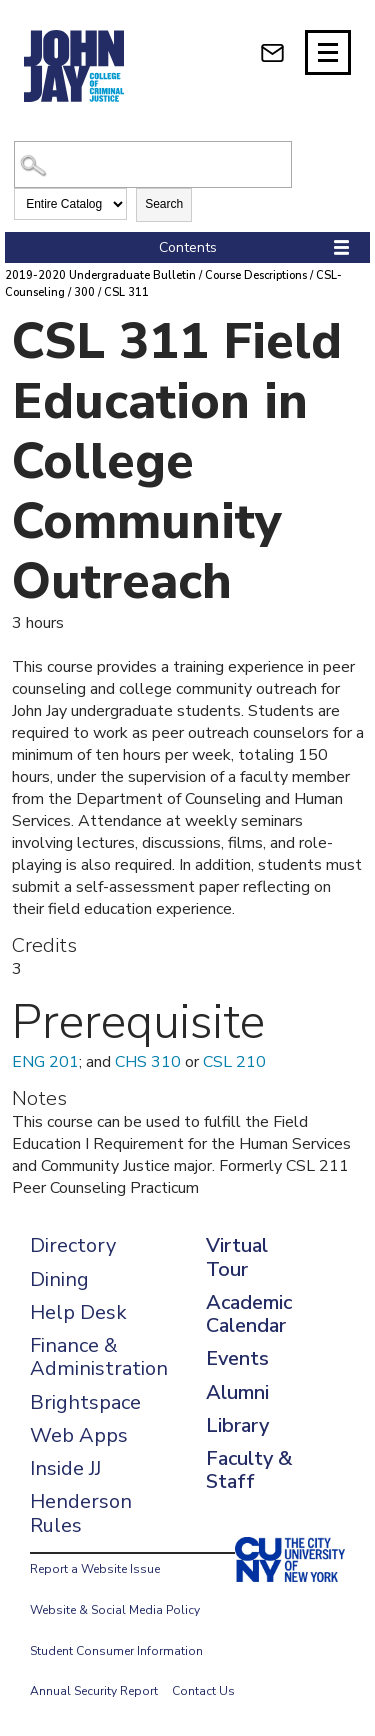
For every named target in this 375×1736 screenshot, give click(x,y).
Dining (59, 1279)
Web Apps (79, 1435)
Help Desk (78, 1312)
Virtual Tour (237, 1257)
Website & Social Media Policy (115, 1610)
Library (237, 1425)
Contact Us (203, 1691)
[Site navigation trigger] (328, 52)
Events (237, 1358)
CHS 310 (148, 1062)
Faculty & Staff (249, 1470)
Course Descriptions (256, 275)
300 (84, 292)
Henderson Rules (81, 1513)
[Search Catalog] (152, 164)
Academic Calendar (249, 1314)
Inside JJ (65, 1468)
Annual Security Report (94, 1691)
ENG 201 (45, 1062)
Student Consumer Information (116, 1651)
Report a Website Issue (95, 1569)
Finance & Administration (99, 1357)
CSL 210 (234, 1062)
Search (164, 204)
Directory (73, 1245)
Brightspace (85, 1402)
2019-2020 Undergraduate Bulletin (100, 275)
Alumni (237, 1392)
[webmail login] (272, 52)
